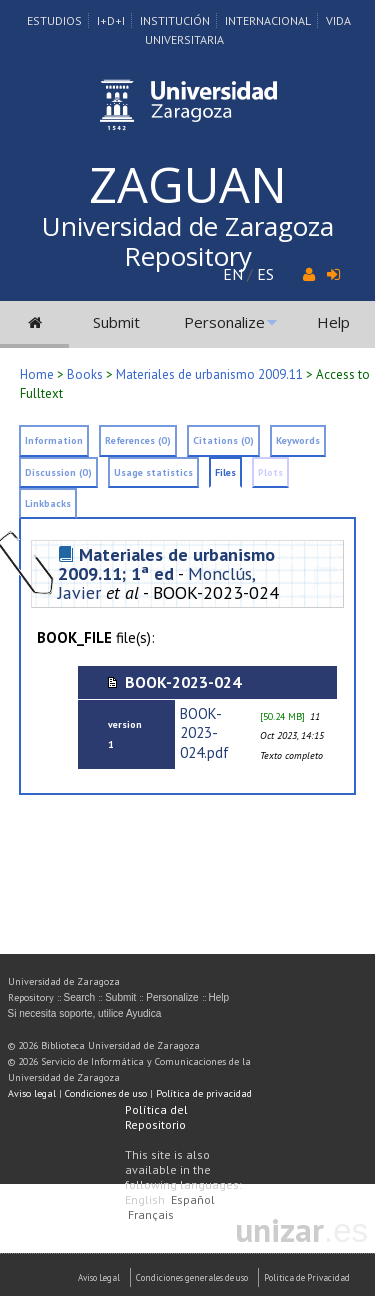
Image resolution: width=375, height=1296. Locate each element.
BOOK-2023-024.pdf (204, 732)
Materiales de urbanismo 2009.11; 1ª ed (166, 564)
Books (85, 374)
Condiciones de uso (106, 1093)
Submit (116, 322)
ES (265, 274)
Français (151, 1214)
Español (193, 1199)
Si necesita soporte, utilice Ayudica (85, 1013)
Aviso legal (32, 1093)
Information (54, 440)
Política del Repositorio (156, 1117)
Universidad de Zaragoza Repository (188, 241)
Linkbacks (48, 503)
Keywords (298, 440)
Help (333, 322)
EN (233, 274)
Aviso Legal (99, 1277)
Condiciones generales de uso (192, 1277)
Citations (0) (223, 440)
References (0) (138, 440)
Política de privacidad (204, 1093)
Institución (175, 20)
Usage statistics (153, 472)
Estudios (54, 20)
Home (37, 374)
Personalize (224, 322)
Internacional (268, 20)
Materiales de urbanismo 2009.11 (209, 374)
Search (80, 997)
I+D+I (111, 20)
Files (225, 472)
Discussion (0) (58, 472)
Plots (270, 472)
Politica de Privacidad (307, 1277)
